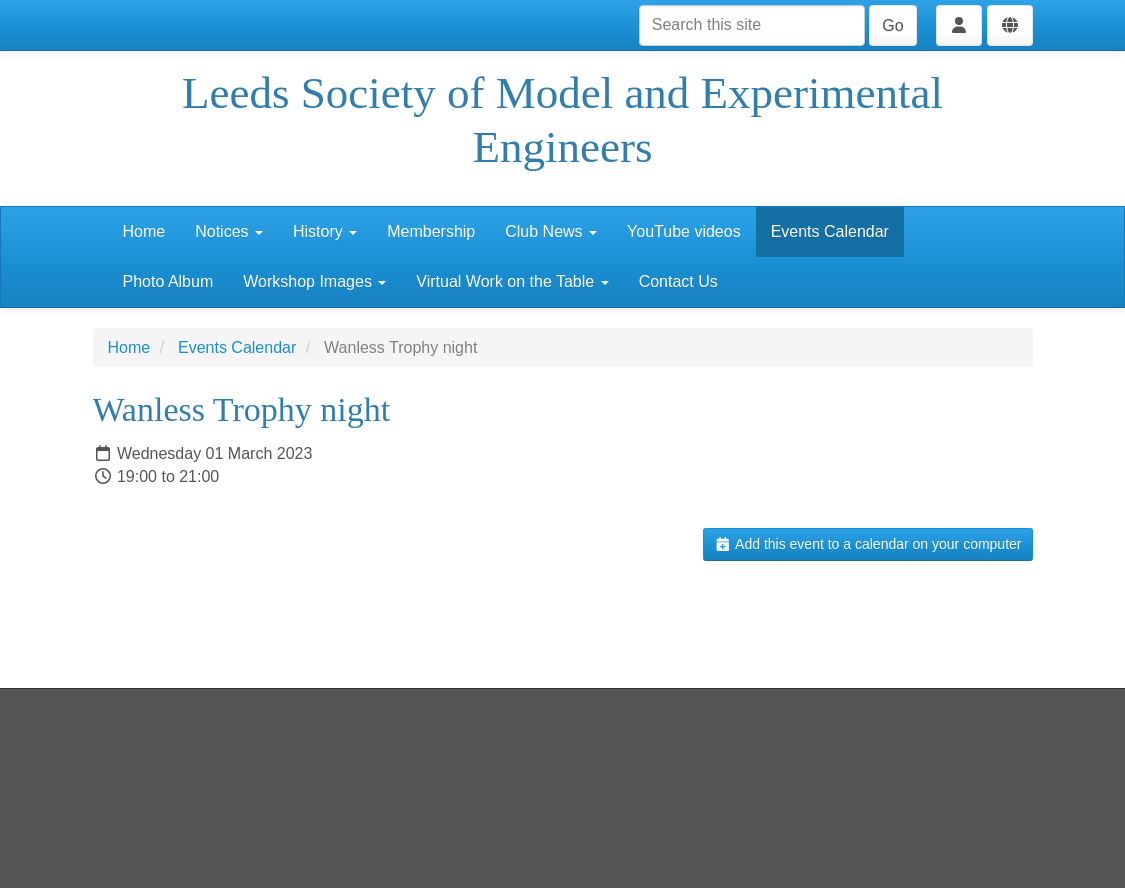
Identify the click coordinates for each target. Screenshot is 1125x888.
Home (144, 231)
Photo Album (168, 281)
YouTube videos (684, 231)
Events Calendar (830, 231)
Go (892, 25)
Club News (551, 231)
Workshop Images (314, 281)
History (325, 231)
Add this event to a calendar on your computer (867, 544)
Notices (229, 231)
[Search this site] (752, 25)
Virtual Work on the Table (512, 281)
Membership (431, 231)
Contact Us (678, 281)
